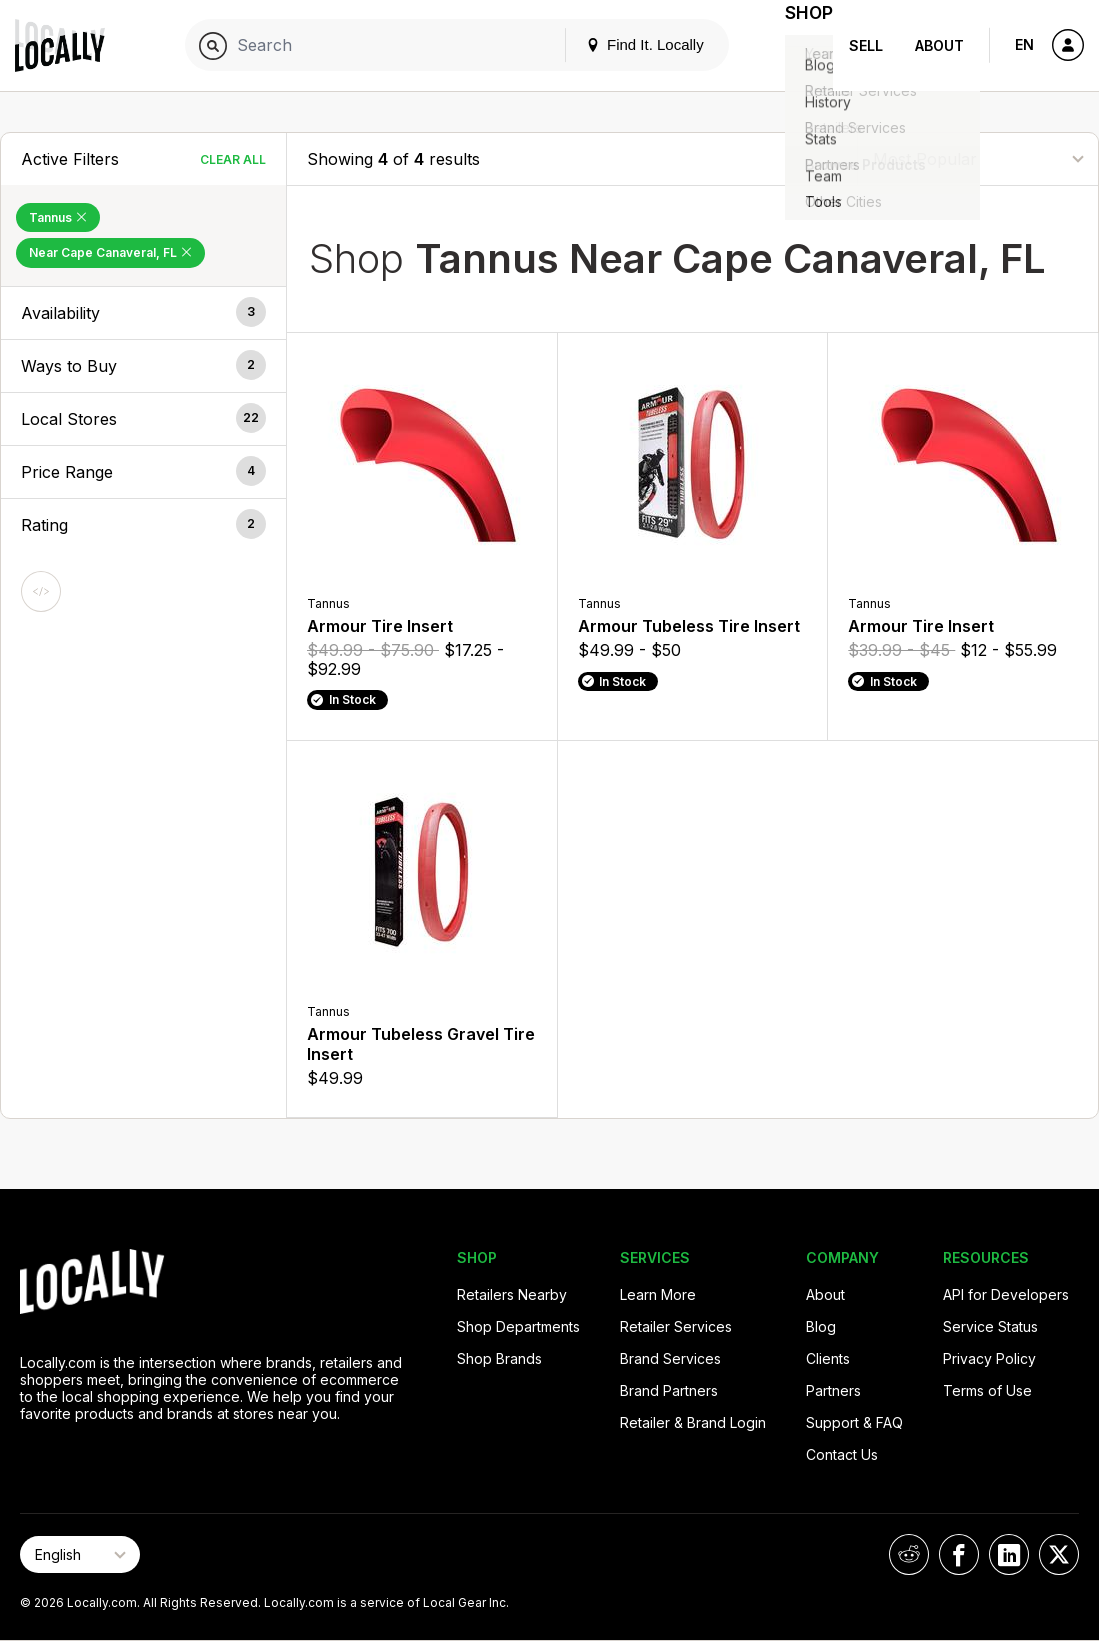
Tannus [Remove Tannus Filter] (58, 217)
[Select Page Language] (80, 1554)
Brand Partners (669, 1390)
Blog (821, 1326)
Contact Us (842, 1454)
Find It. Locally (621, 44)
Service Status (990, 1326)
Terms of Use (987, 1390)
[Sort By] (978, 158)
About (939, 45)
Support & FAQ (854, 1422)
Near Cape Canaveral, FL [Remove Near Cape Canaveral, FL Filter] (110, 252)
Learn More (658, 1294)
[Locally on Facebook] (959, 1554)
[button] (143, 313)
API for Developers (1006, 1294)
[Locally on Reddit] (909, 1554)
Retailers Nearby (512, 1294)
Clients (828, 1358)
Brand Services (670, 1358)
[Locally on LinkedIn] (1009, 1554)
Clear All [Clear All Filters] (233, 159)
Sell (866, 45)
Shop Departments (518, 1326)
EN (1024, 44)
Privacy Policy (989, 1358)
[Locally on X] (1059, 1554)
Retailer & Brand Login (693, 1422)
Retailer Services (676, 1326)
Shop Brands (499, 1358)
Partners (833, 1390)
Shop (797, 45)
